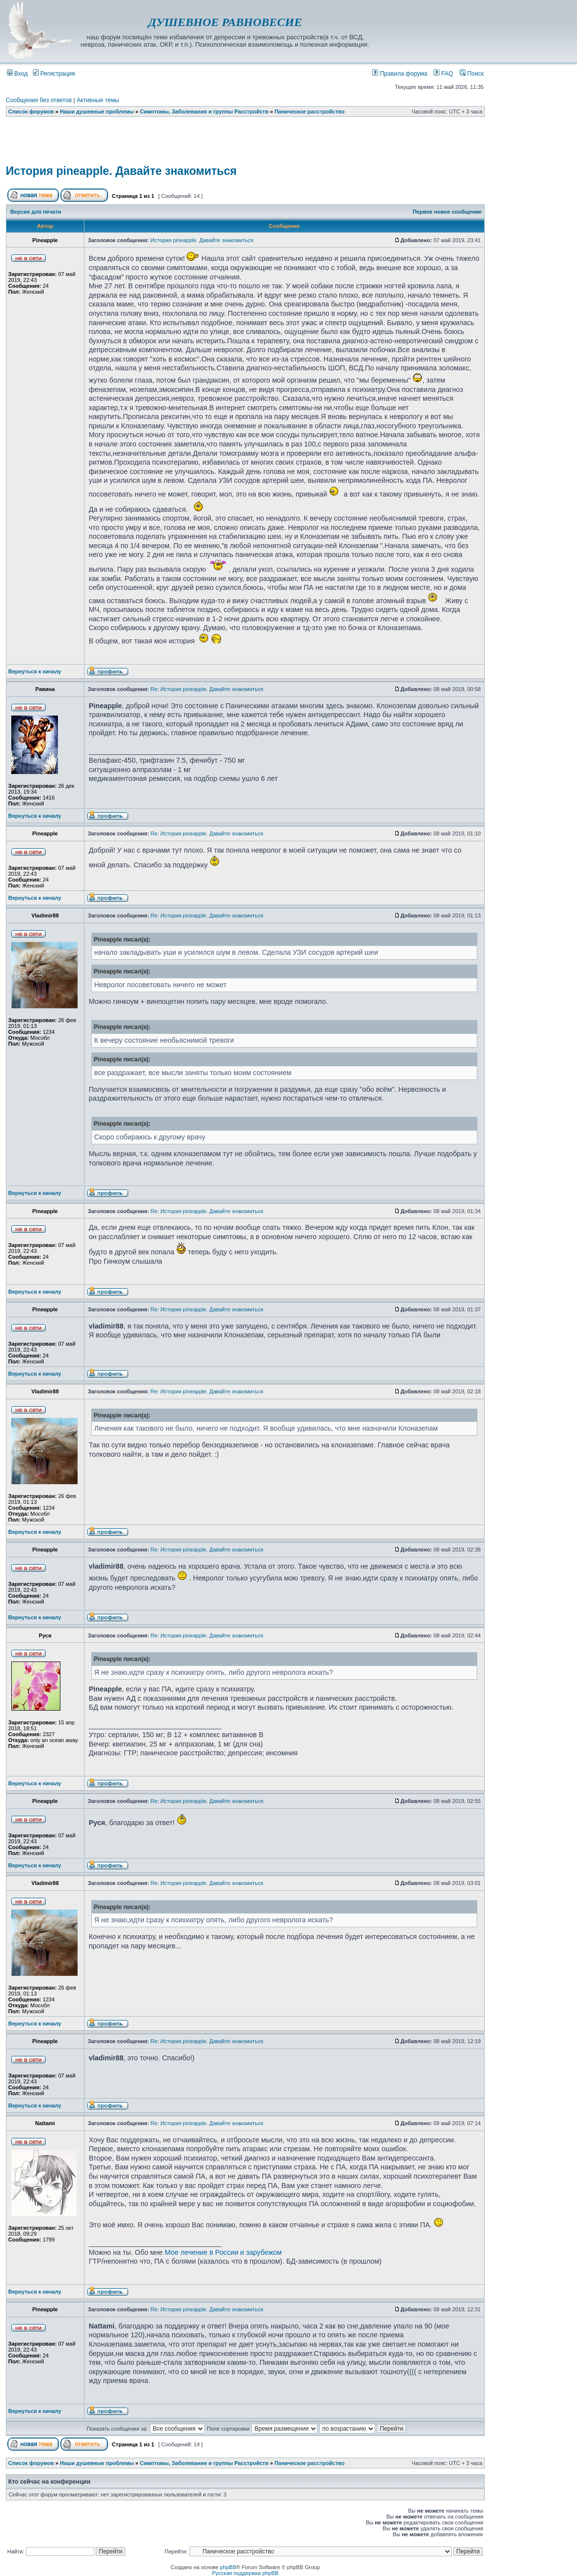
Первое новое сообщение (447, 212)
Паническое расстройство (310, 111)
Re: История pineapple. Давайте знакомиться (206, 689)
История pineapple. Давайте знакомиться (121, 171)
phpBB (228, 2567)
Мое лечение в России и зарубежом (223, 2252)
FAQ (443, 73)
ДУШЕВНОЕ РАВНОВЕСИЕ (225, 22)
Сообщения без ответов (39, 100)
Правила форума (399, 73)
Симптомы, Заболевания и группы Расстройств (204, 111)
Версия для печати (35, 212)
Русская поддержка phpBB (245, 2573)
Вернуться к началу (34, 671)
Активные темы (98, 100)
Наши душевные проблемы (97, 111)
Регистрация (54, 73)
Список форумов (31, 111)
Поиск (472, 73)
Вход (17, 73)
